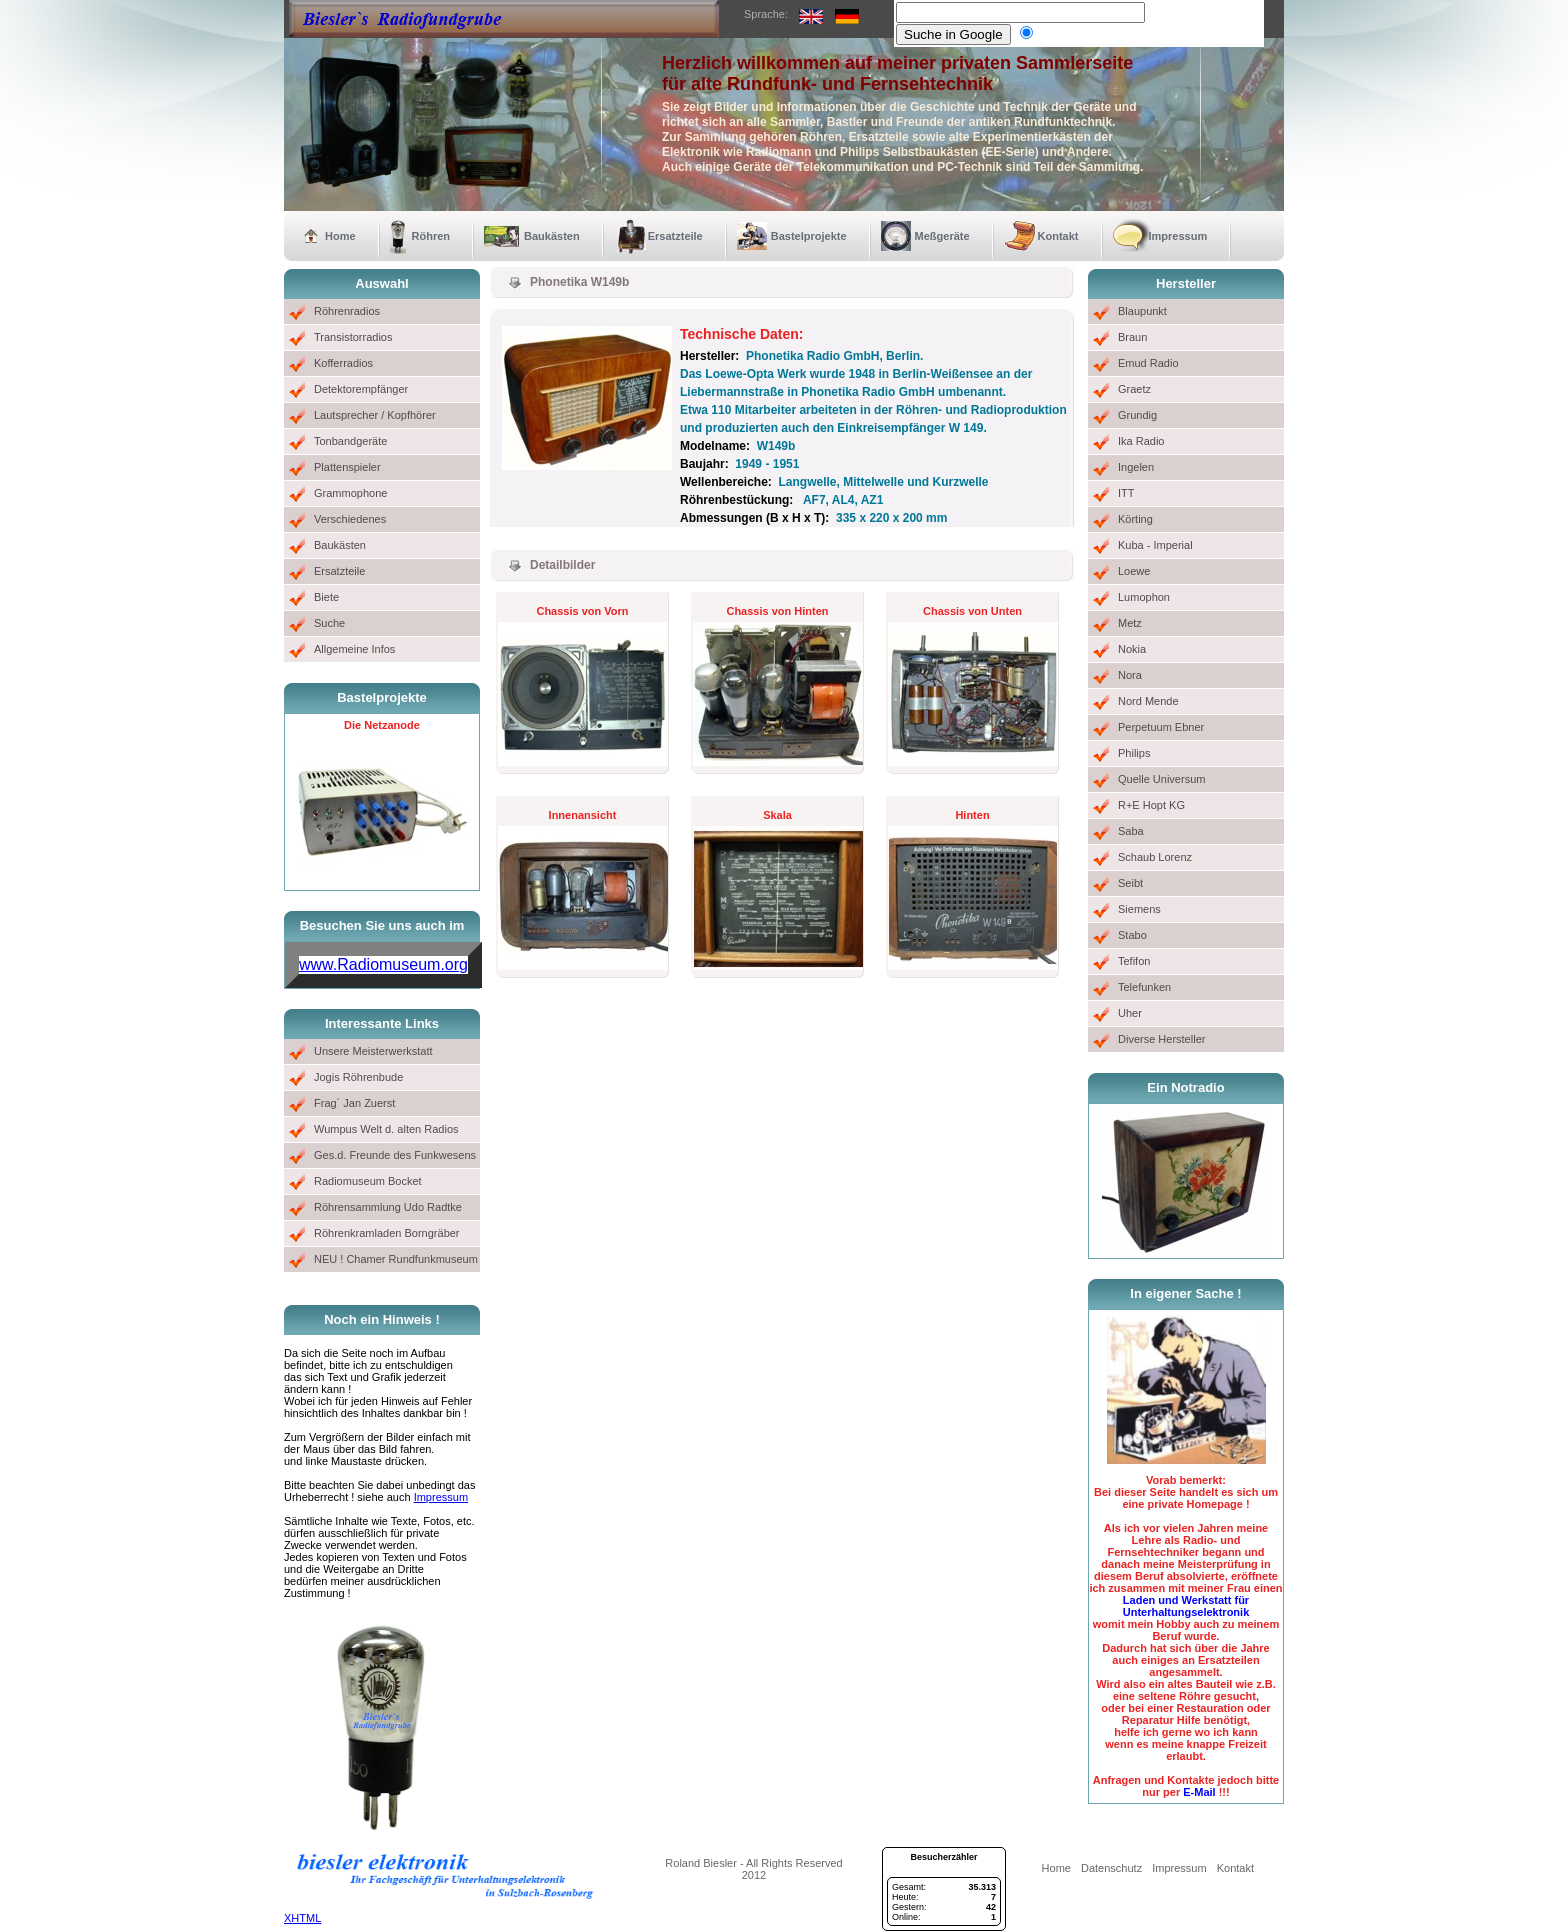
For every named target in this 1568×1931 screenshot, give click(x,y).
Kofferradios (343, 363)
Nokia (1132, 649)
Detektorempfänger (361, 389)
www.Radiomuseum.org (383, 964)
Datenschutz (1111, 1868)
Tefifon (1134, 961)
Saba (1131, 831)
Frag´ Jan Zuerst (354, 1103)
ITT (1126, 493)
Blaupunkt (1142, 311)
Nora (1130, 675)
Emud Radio (1148, 363)
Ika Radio (1141, 441)
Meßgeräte (942, 236)
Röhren (431, 236)
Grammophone (350, 493)
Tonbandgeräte (350, 441)
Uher (1130, 1013)
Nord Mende (1148, 701)
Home (340, 236)
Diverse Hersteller (1161, 1039)
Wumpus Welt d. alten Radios (386, 1129)
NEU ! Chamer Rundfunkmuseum (396, 1259)
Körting (1135, 519)
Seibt (1130, 883)
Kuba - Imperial (1155, 545)
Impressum (1178, 236)
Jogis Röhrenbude (358, 1077)
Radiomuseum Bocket (368, 1181)
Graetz (1134, 389)
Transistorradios (353, 337)
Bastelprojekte (809, 236)
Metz (1130, 623)
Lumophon (1144, 597)
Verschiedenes (350, 519)
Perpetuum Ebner (1161, 727)
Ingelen (1136, 467)
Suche (329, 623)
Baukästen (552, 236)
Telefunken (1144, 987)
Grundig (1137, 415)
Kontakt (1058, 236)
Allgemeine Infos (354, 649)
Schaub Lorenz (1155, 857)
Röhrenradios (347, 311)
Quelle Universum (1161, 779)
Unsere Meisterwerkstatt (373, 1051)
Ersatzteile (675, 236)
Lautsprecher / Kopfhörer (375, 415)
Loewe (1134, 571)
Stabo (1132, 935)
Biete (326, 597)
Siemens (1139, 909)
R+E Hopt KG (1151, 805)
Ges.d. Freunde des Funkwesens (395, 1155)
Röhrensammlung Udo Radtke (388, 1207)
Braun (1132, 337)
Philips (1134, 753)
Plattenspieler (347, 467)
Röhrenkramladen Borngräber (387, 1233)
